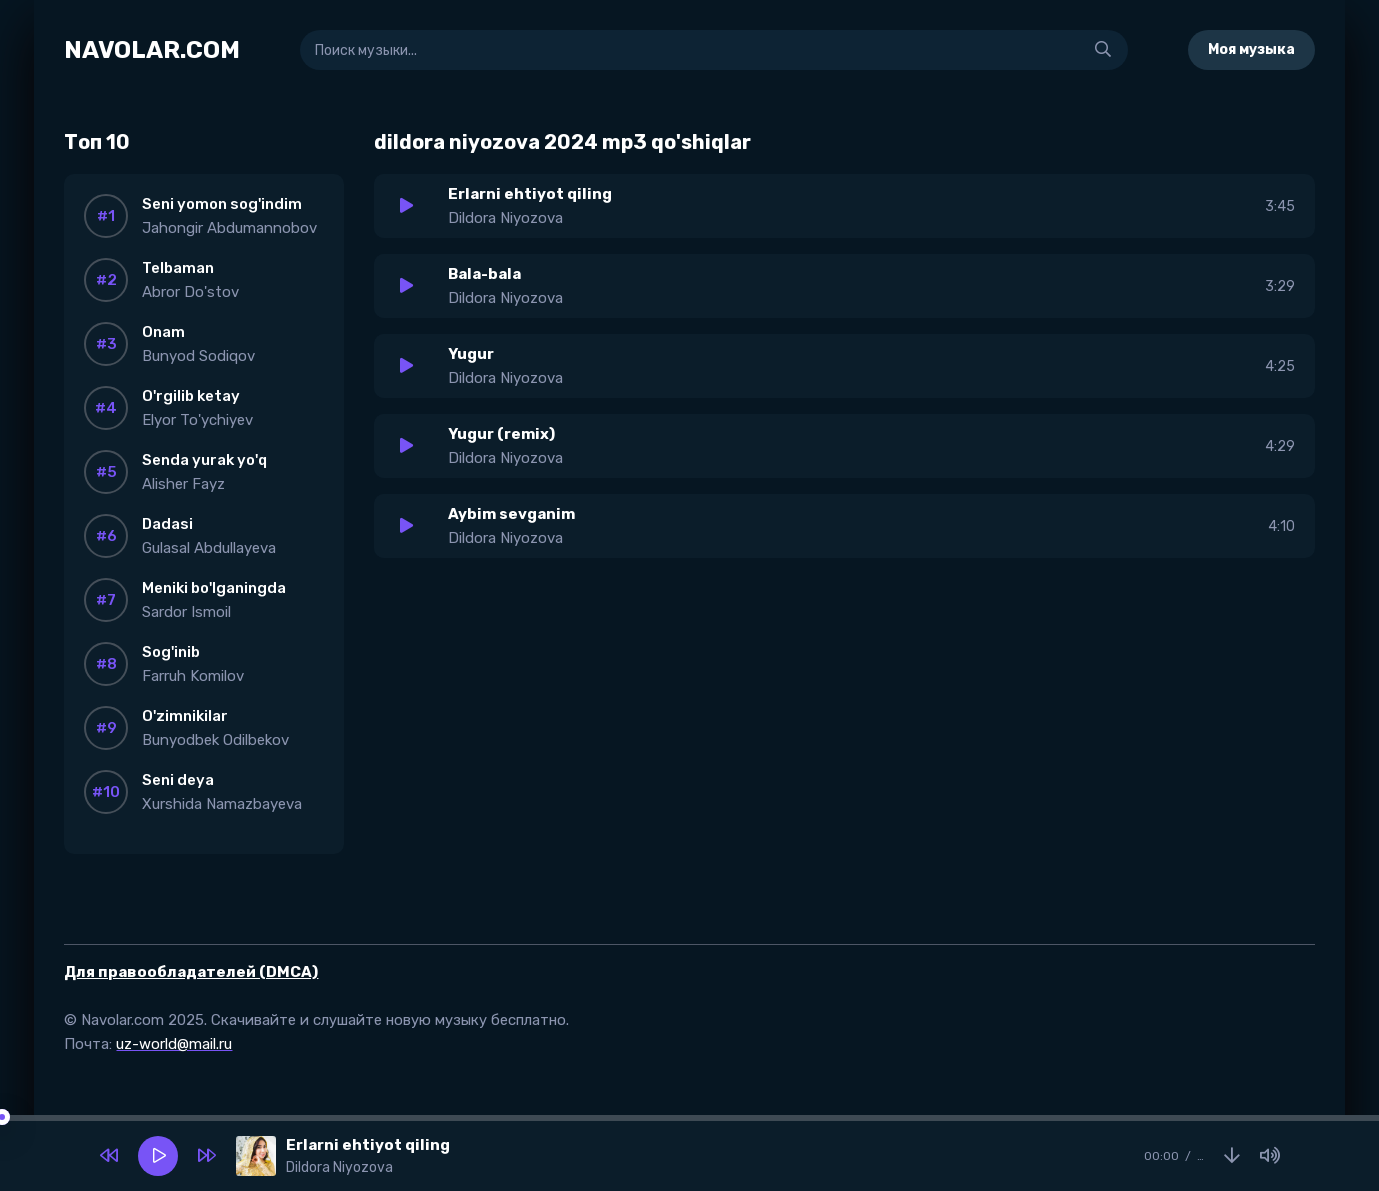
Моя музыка (1251, 49)
